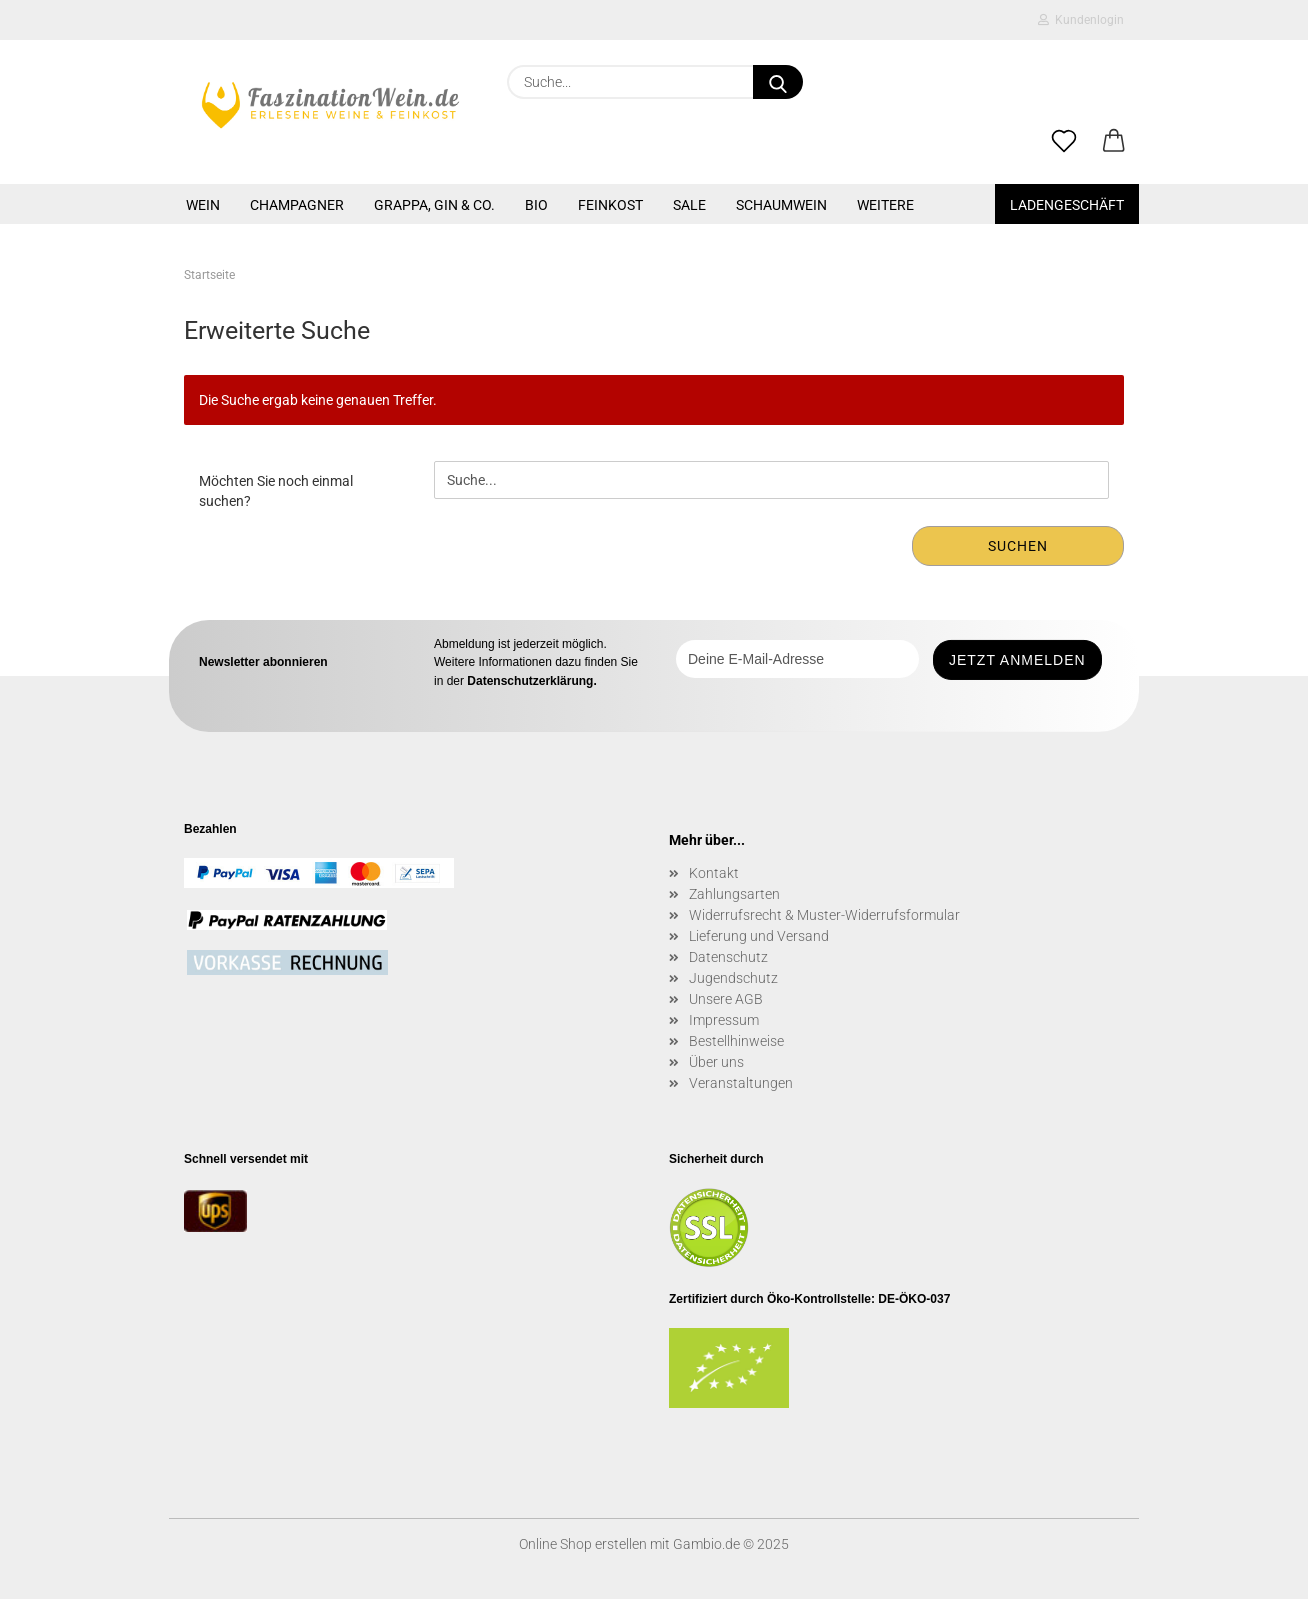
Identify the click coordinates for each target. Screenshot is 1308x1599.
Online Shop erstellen (583, 1544)
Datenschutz (728, 957)
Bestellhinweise (736, 1041)
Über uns (716, 1062)
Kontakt (714, 873)
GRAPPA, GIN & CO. (434, 205)
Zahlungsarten (734, 894)
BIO (536, 205)
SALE (689, 205)
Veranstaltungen (741, 1083)
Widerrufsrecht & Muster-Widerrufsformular (824, 915)
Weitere (885, 205)
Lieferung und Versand (759, 936)
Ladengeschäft (1067, 205)
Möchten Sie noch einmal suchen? (276, 491)
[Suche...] (778, 82)
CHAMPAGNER (297, 205)
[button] (1114, 142)
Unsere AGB (726, 999)
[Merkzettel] (1064, 142)
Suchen (1018, 546)
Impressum (724, 1020)
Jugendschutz (733, 978)
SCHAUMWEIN (781, 205)
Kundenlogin (1081, 20)
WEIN (203, 205)
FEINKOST (610, 205)
